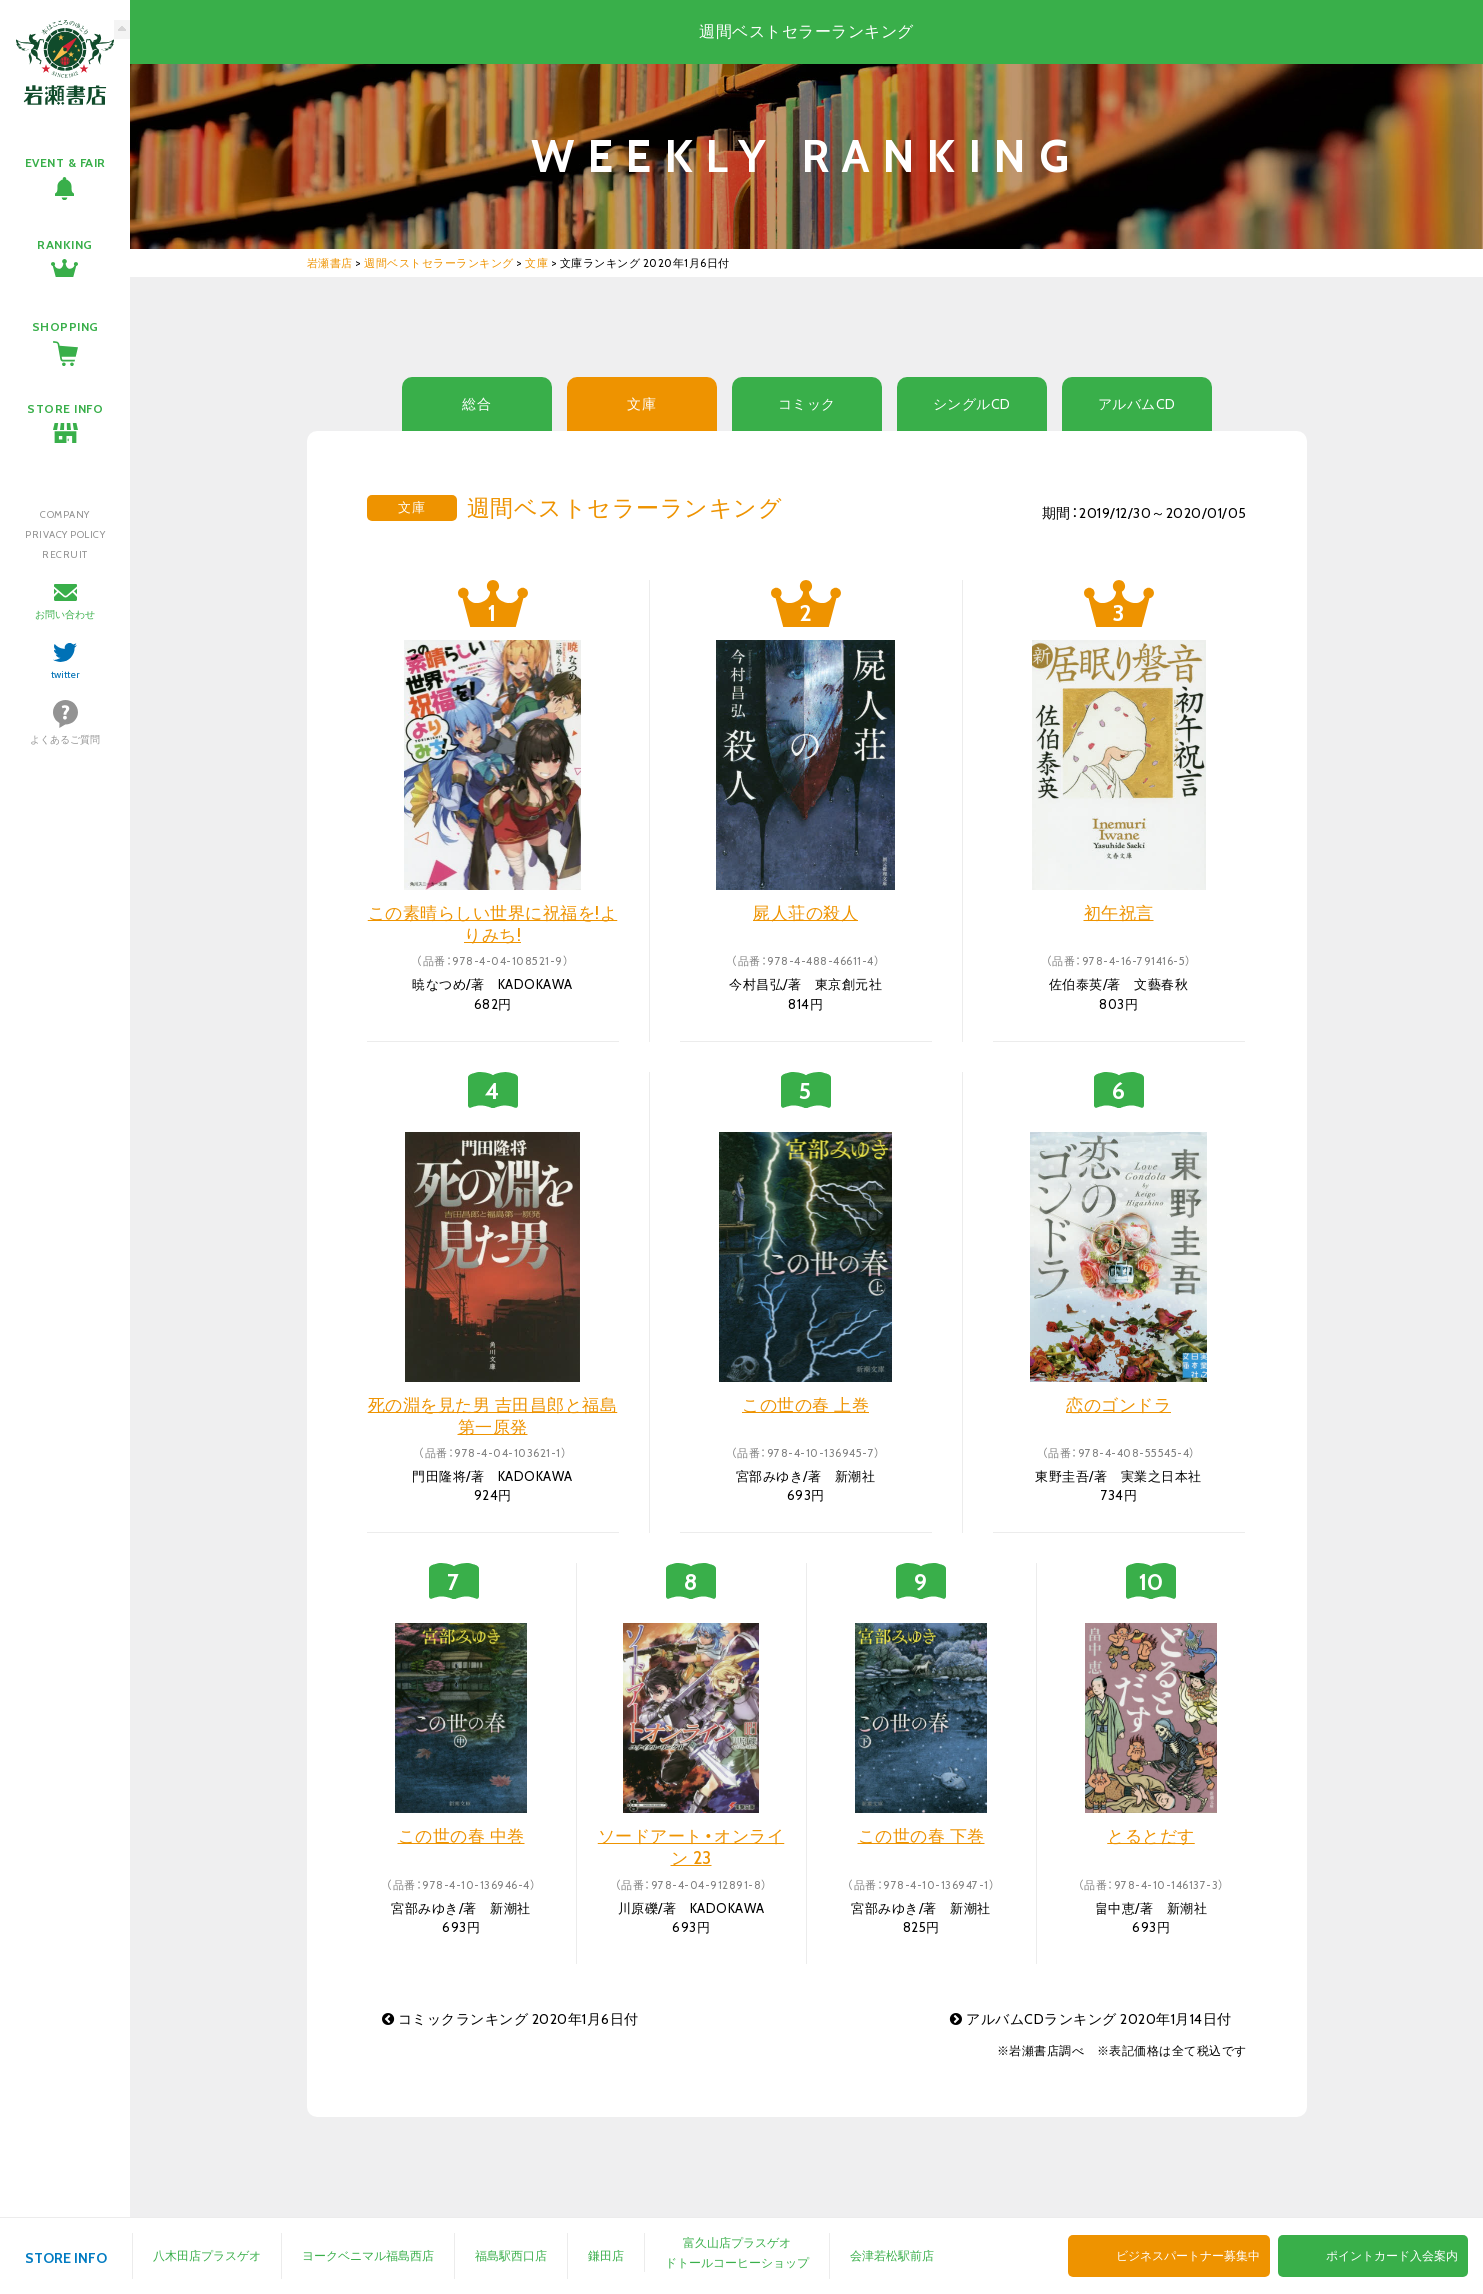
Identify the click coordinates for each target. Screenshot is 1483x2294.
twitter (65, 674)
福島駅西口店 (511, 2255)
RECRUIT (65, 554)
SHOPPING (65, 326)
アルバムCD (1137, 404)
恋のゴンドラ (1118, 1405)
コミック (807, 404)
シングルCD (972, 404)
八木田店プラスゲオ (207, 2255)
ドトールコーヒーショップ (737, 2262)
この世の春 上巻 (805, 1405)
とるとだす (1151, 1836)
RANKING (65, 244)
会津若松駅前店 (892, 2255)
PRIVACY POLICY (65, 534)
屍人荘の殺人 (805, 913)
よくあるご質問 (65, 739)
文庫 (641, 404)
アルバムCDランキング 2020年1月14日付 (1091, 2019)
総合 (476, 404)
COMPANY (65, 514)
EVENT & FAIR (65, 162)
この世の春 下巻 (921, 1836)
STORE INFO (65, 408)
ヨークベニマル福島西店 (368, 2255)
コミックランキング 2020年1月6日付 (510, 2019)
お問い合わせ (65, 614)
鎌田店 (606, 2255)
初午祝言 (1119, 913)
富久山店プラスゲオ (737, 2242)
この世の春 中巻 (461, 1836)
